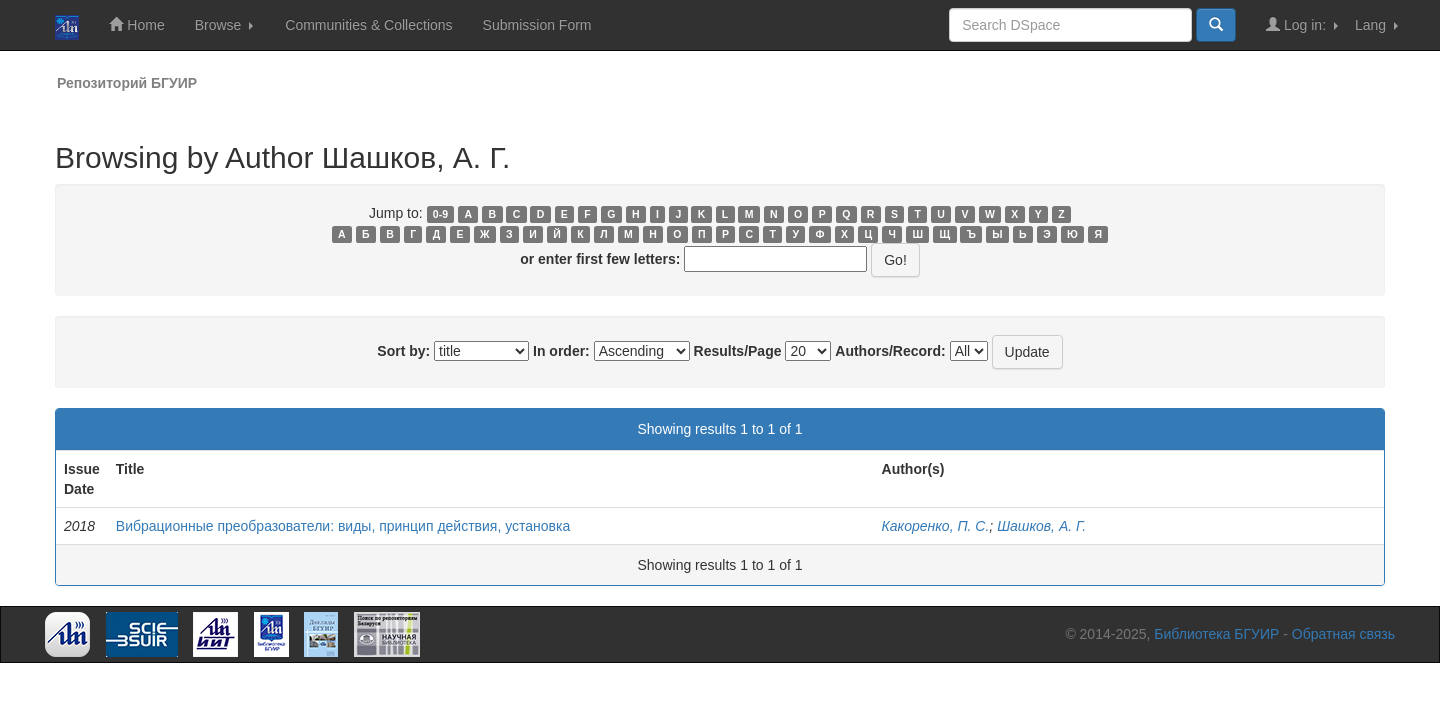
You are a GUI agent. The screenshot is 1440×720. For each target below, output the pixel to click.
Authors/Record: (890, 351)
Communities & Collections (368, 25)
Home (136, 24)
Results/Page (738, 351)
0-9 (440, 214)
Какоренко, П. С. (936, 526)
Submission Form (537, 25)
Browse (224, 25)
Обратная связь (1343, 634)
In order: (561, 351)
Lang (1376, 25)
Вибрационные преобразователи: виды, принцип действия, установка (343, 526)
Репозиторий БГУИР (127, 83)
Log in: (1302, 24)
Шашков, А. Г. (1041, 526)
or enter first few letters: (600, 259)
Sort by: (403, 351)
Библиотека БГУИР (1216, 634)
